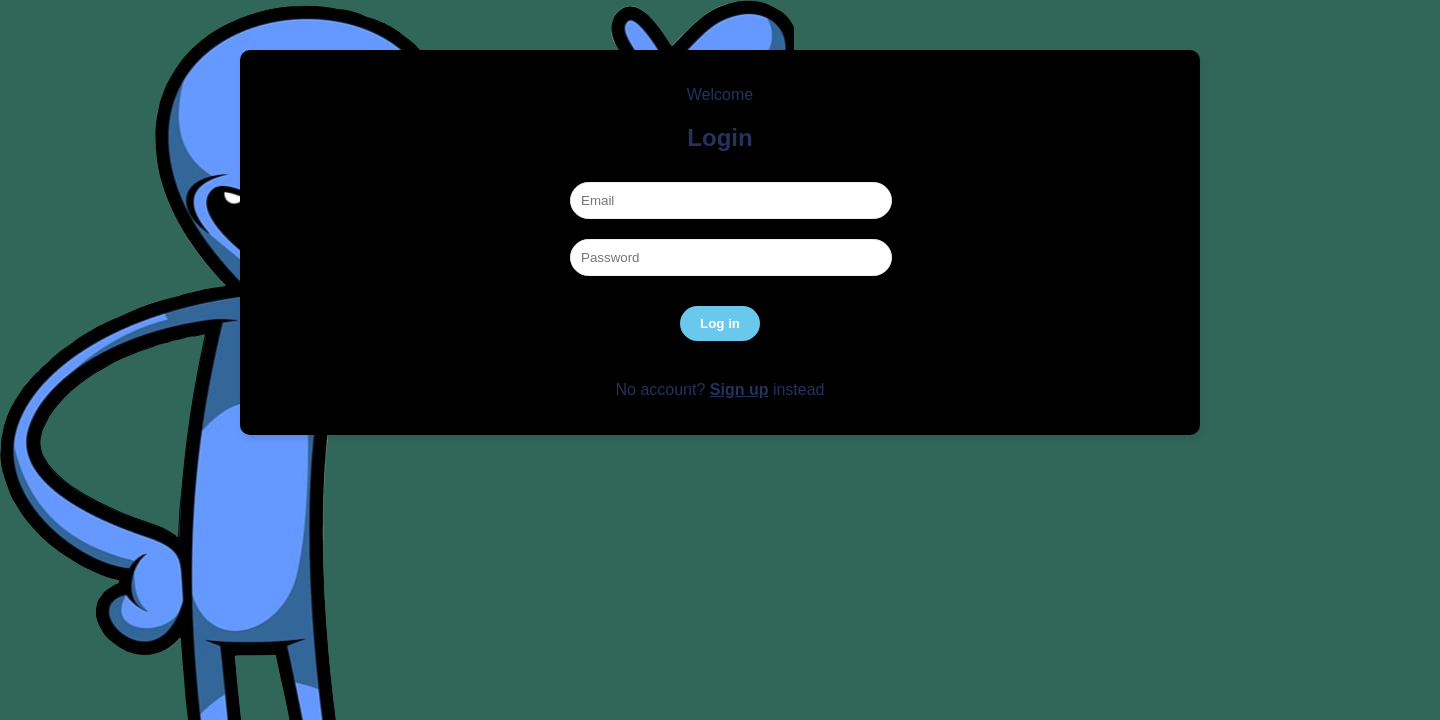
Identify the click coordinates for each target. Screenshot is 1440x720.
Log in (720, 323)
